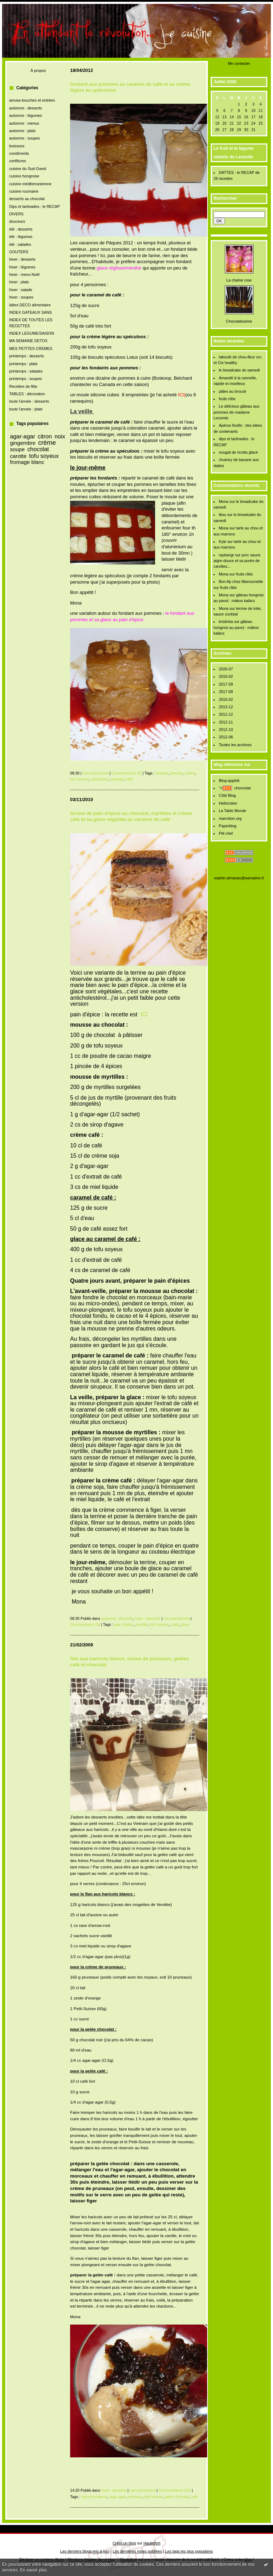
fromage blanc (27, 462)
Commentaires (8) (127, 773)
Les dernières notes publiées (137, 2551)
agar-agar (22, 436)
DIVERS (16, 214)
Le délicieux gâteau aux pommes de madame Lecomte (237, 412)
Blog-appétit (229, 780)
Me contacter (239, 63)
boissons (16, 146)
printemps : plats (23, 364)
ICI (144, 1014)
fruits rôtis (227, 399)
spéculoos (99, 779)
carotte (18, 456)
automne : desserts (25, 108)
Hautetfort (151, 2543)
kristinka (226, 621)
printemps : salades (26, 371)
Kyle (222, 541)
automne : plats (22, 131)
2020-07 (226, 669)
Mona (223, 501)
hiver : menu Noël (24, 274)
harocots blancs (94, 2497)
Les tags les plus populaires (189, 2551)
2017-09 (226, 684)
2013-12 (226, 707)
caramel (117, 779)
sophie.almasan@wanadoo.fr (239, 878)
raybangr (226, 555)
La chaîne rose (239, 280)
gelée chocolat (176, 2497)
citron (45, 436)
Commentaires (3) (85, 1624)
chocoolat (242, 788)
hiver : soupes (21, 297)
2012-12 (226, 714)
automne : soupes (24, 138)
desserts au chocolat (27, 199)
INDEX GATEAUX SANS (30, 312)
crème (47, 442)
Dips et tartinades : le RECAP (34, 206)
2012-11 (226, 722)
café (129, 779)
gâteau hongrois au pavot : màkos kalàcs (236, 627)
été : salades (20, 244)
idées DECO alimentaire (30, 305)
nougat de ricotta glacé (238, 452)
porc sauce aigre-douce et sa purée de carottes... (237, 561)
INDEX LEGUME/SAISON (31, 333)
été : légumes (20, 236)
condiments (19, 153)
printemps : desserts (26, 356)
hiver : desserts (22, 259)
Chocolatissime (239, 321)
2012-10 (226, 729)
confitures (17, 161)
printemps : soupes (25, 378)
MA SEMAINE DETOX (28, 341)
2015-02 (226, 699)
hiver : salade (20, 290)
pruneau (134, 2497)
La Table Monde (232, 810)
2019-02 (226, 676)
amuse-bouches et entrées (32, 100)
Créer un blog (124, 2543)
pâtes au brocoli (232, 391)
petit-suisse (153, 2497)
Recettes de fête (23, 386)
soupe (17, 449)
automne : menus (24, 123)
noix (60, 436)
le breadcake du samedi (239, 370)
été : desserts (20, 229)
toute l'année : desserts (29, 401)
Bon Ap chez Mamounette (241, 581)
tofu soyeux (44, 456)
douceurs (17, 221)
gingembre (22, 443)
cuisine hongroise (24, 176)
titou (222, 514)
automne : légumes (25, 115)
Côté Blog (227, 795)
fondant (162, 773)
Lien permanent (96, 773)
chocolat (38, 449)
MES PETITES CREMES (30, 348)
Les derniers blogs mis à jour (84, 2551)
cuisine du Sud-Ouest (27, 168)
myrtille (142, 1624)
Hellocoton (228, 803)
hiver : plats (19, 282)
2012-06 (226, 737)
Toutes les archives (235, 745)
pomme (176, 773)
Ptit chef (226, 833)
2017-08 (226, 692)
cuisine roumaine (23, 191)
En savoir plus (33, 2570)
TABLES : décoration (27, 394)
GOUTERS (18, 252)
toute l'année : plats (25, 409)
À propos (38, 70)
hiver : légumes (22, 267)
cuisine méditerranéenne (30, 184)
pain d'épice (124, 1624)
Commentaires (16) (175, 2490)
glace (185, 1624)
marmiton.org (230, 818)
